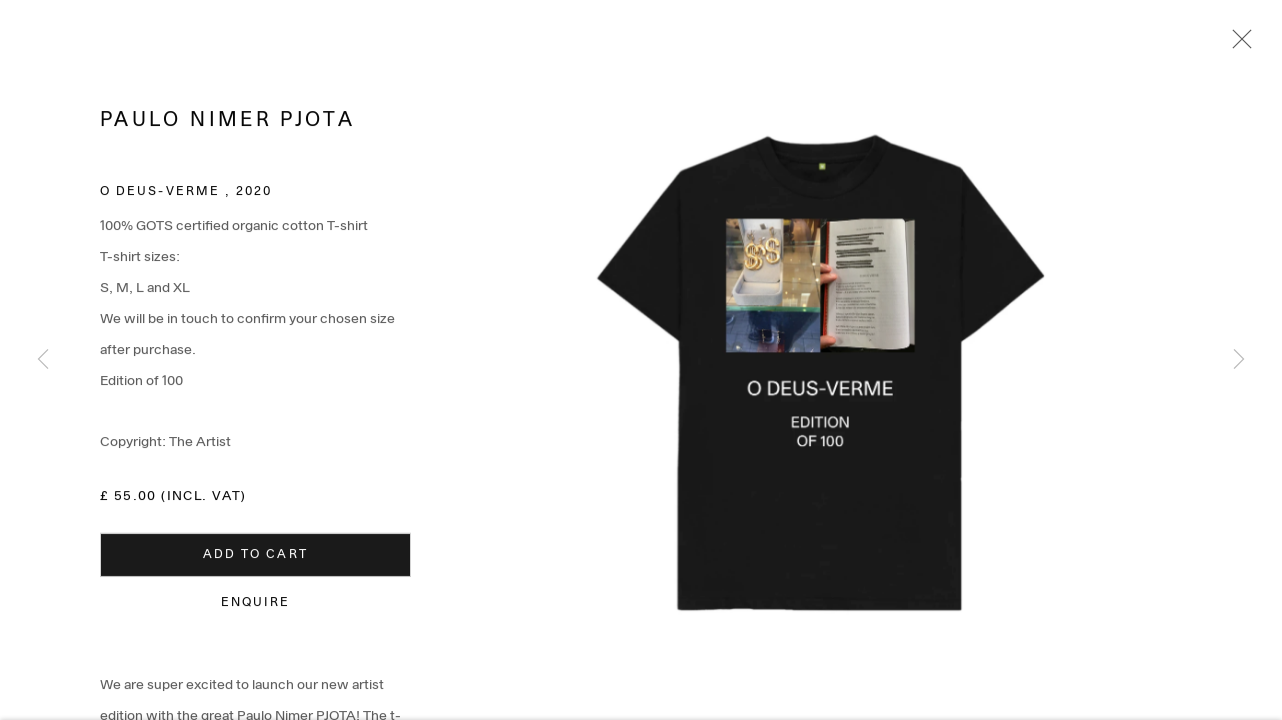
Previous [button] (43, 360)
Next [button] (1239, 360)
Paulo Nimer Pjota (227, 123)
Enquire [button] (256, 605)
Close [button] (1237, 45)
